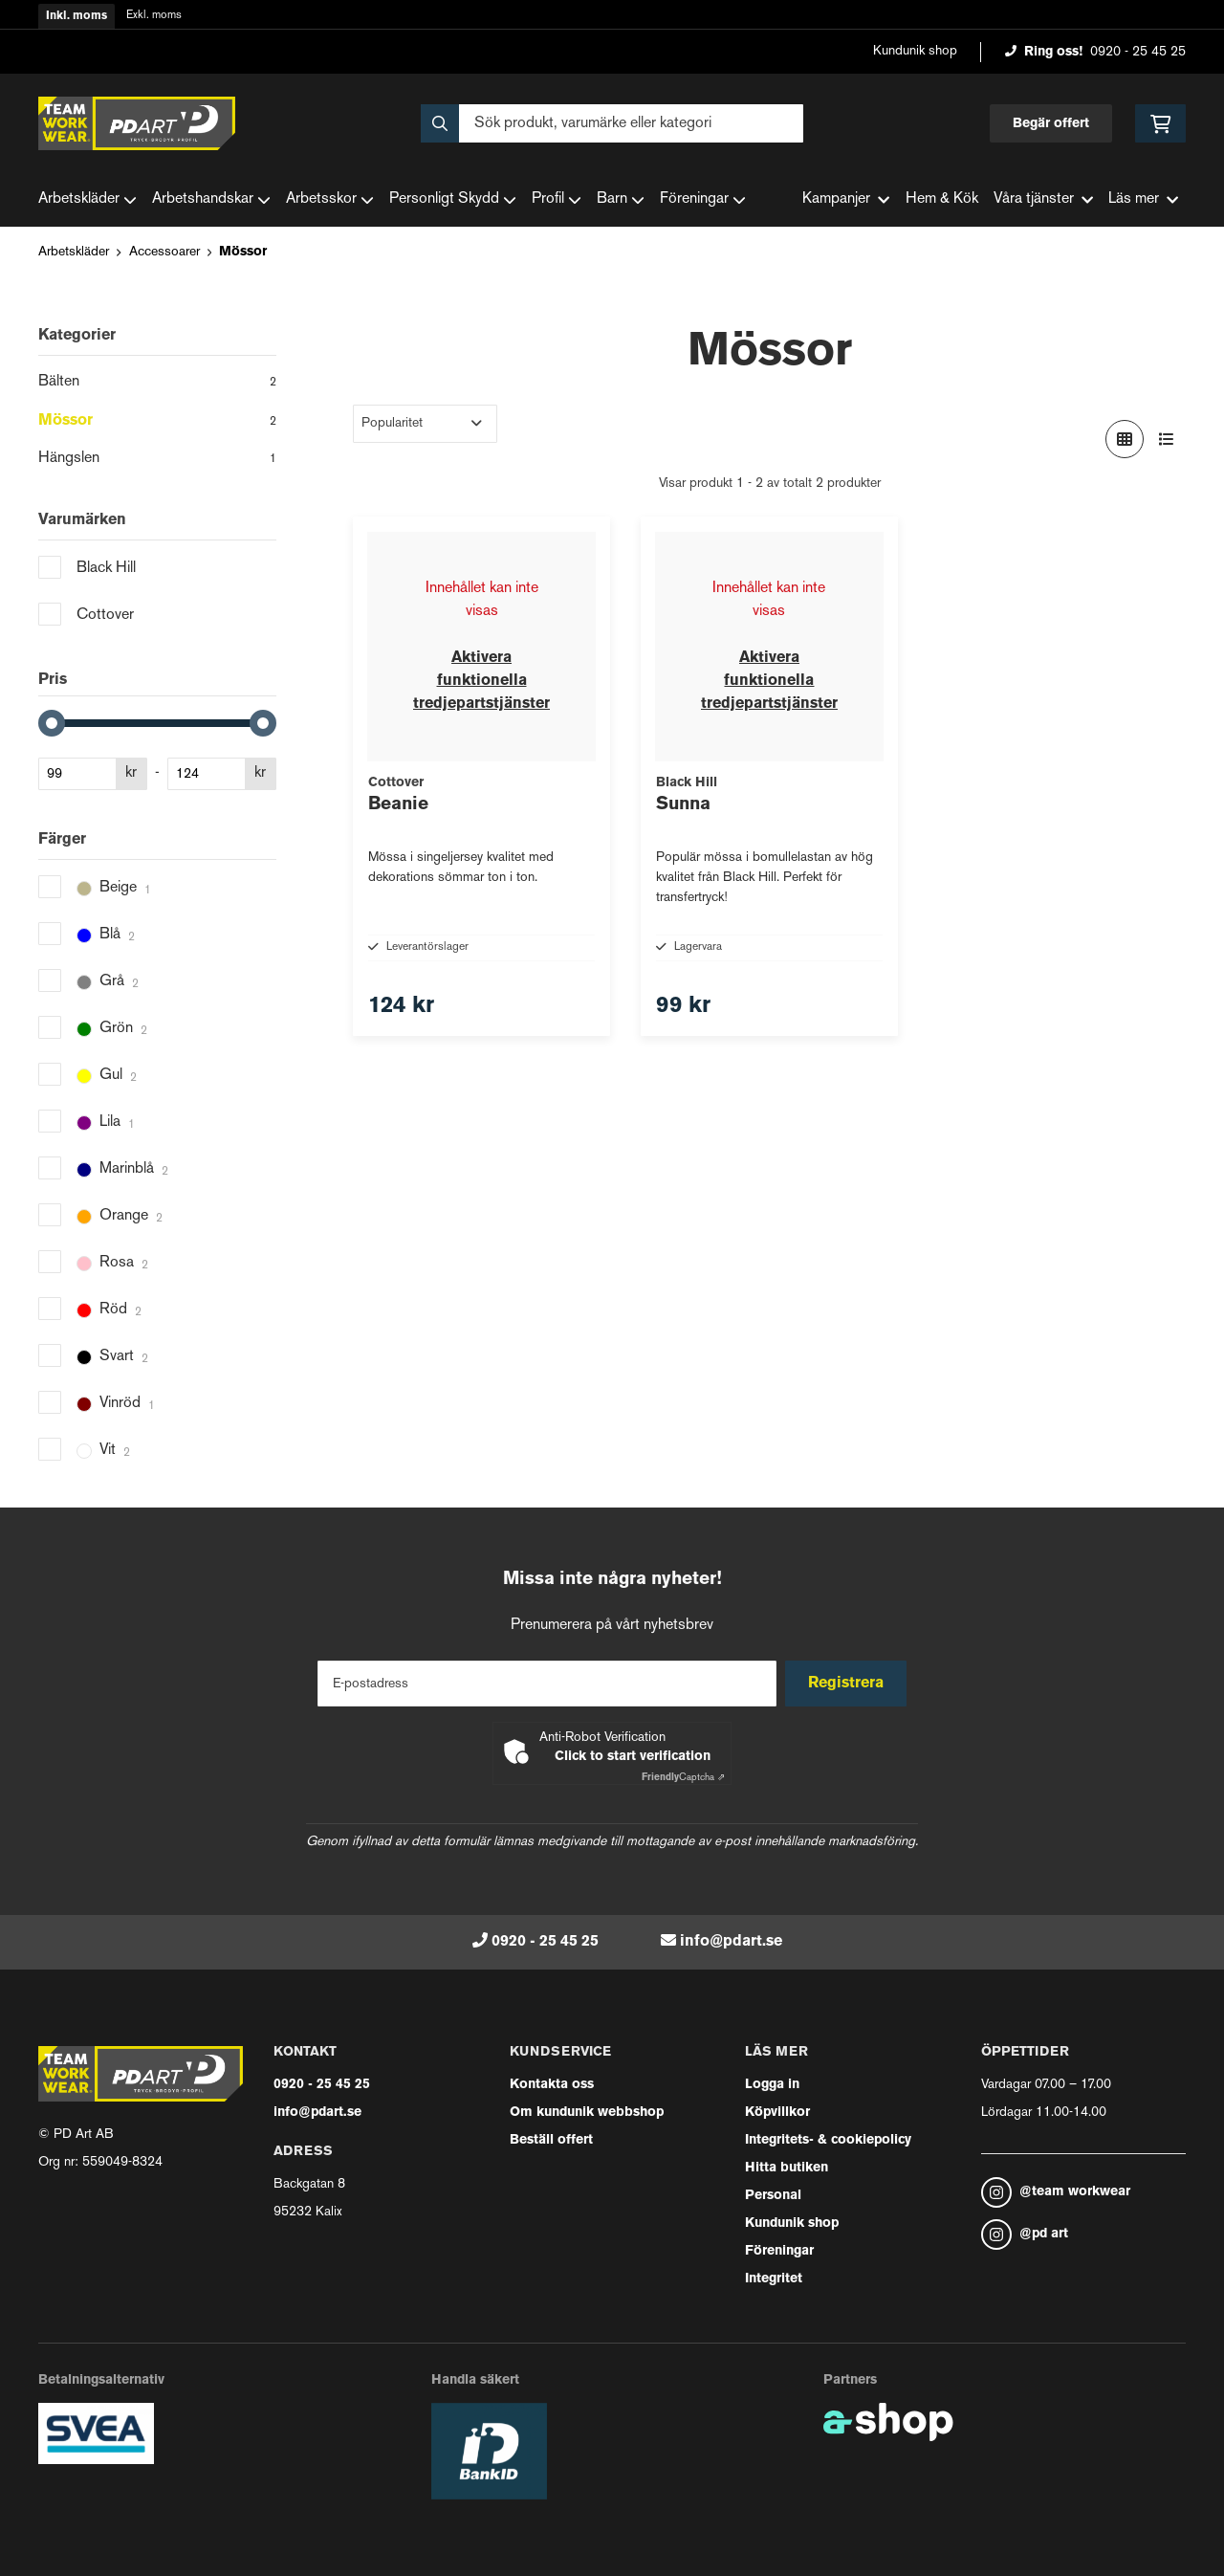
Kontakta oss (552, 2085)
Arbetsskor (330, 200)
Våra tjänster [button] (1043, 199)
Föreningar (703, 200)
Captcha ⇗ (683, 1777)
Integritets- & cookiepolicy (828, 2140)
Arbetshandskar (211, 200)
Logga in (772, 2085)
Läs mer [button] (1143, 199)
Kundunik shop (915, 51)
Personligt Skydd (452, 200)
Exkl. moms (154, 16)
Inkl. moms (76, 16)
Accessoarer (164, 252)
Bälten (157, 383)
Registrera (849, 1683)
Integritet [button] (773, 2279)
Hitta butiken (786, 2168)
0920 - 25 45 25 (1138, 52)
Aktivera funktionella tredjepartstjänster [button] (481, 681)
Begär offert (1051, 124)
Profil (556, 200)
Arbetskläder (87, 200)
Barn (621, 200)
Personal (773, 2196)
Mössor (243, 252)
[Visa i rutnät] (1124, 439)
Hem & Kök (942, 199)
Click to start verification (632, 1756)
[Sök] (612, 123)
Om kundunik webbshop (587, 2112)
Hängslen (157, 460)
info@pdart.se (731, 1942)
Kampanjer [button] (845, 199)
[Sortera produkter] (425, 424)
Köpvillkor (777, 2112)
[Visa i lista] (1167, 439)
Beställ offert (551, 2140)
